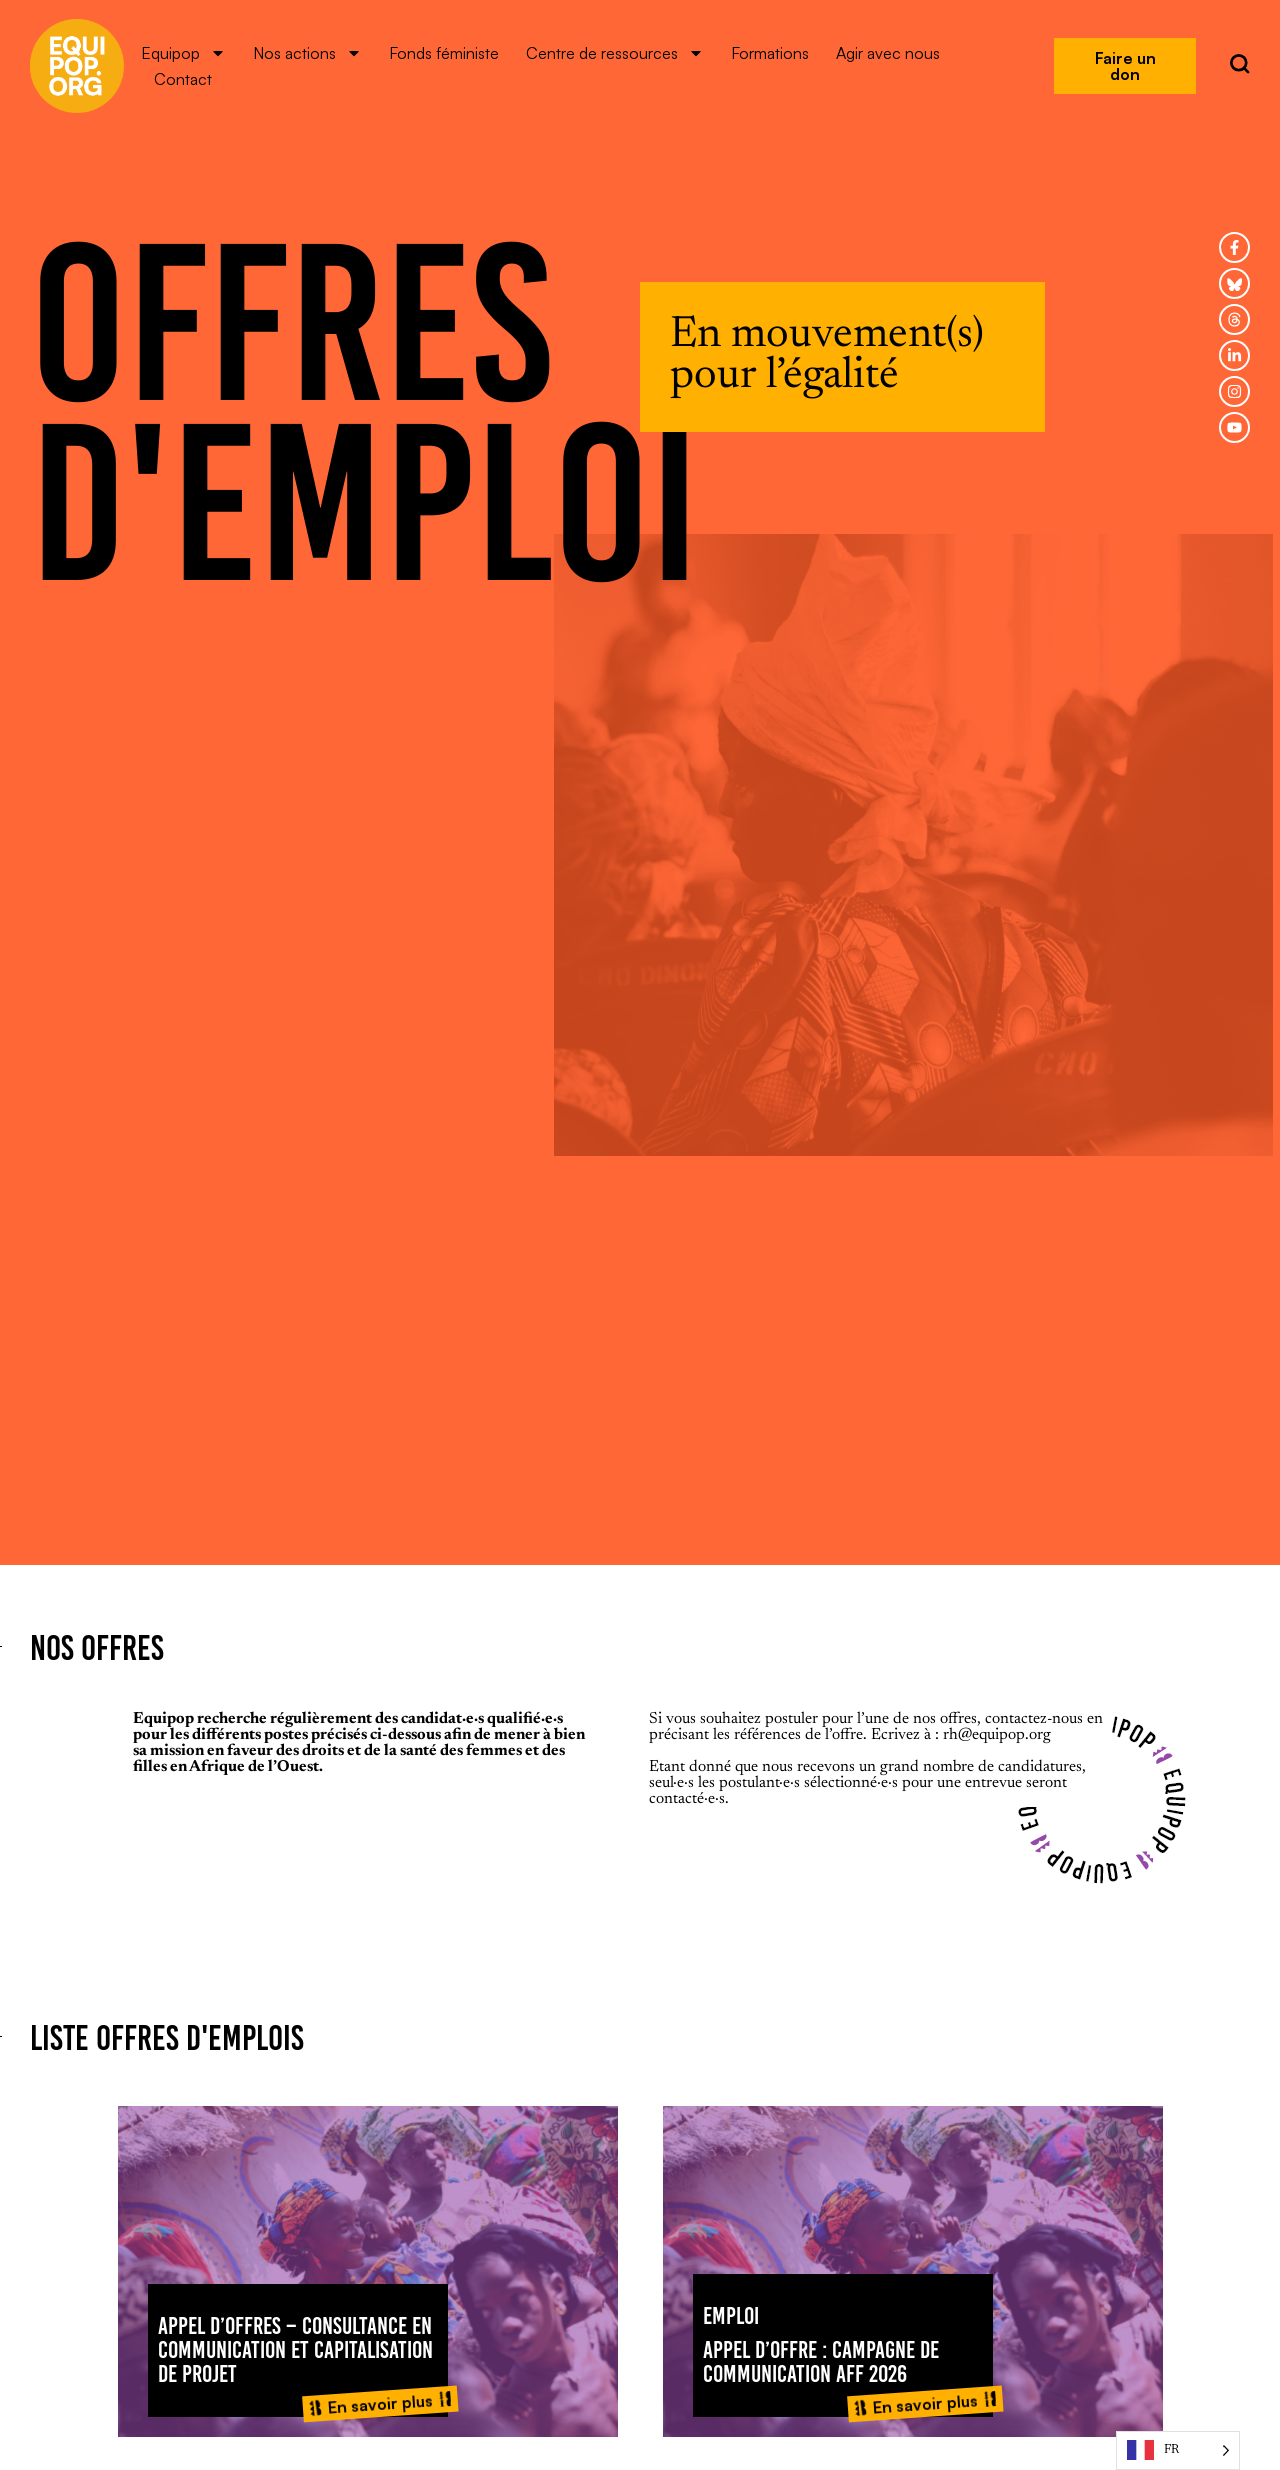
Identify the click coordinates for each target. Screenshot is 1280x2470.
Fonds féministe (444, 53)
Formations (770, 53)
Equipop (183, 53)
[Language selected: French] (1178, 2450)
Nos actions (307, 53)
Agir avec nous (888, 53)
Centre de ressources (615, 53)
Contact (183, 79)
